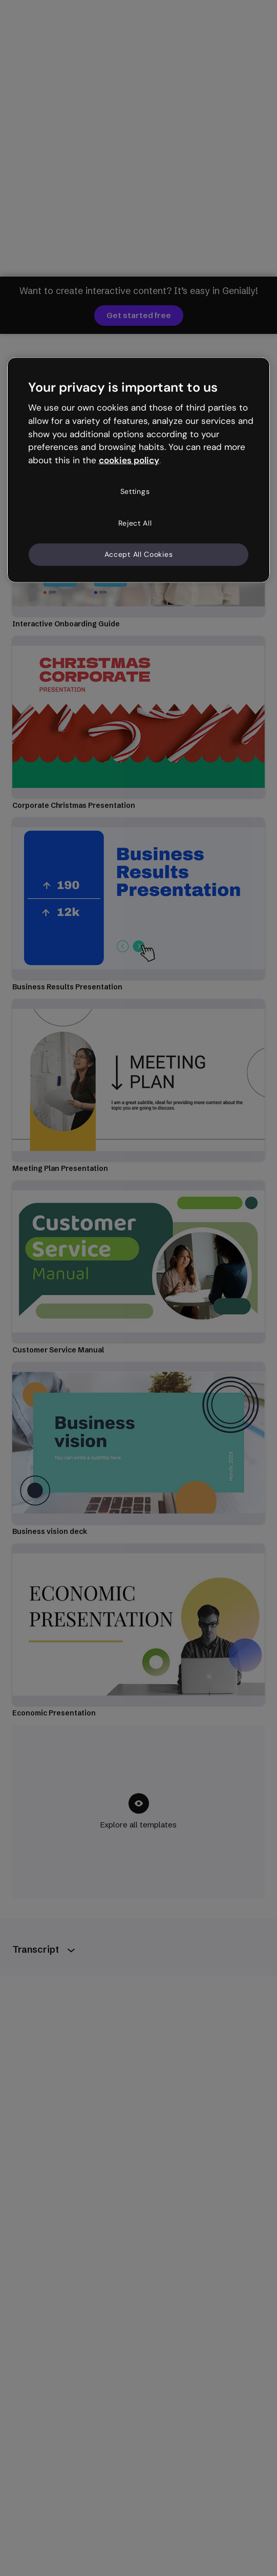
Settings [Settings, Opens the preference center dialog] (135, 491)
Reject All (135, 522)
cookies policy (129, 460)
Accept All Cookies (138, 554)
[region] (138, 469)
